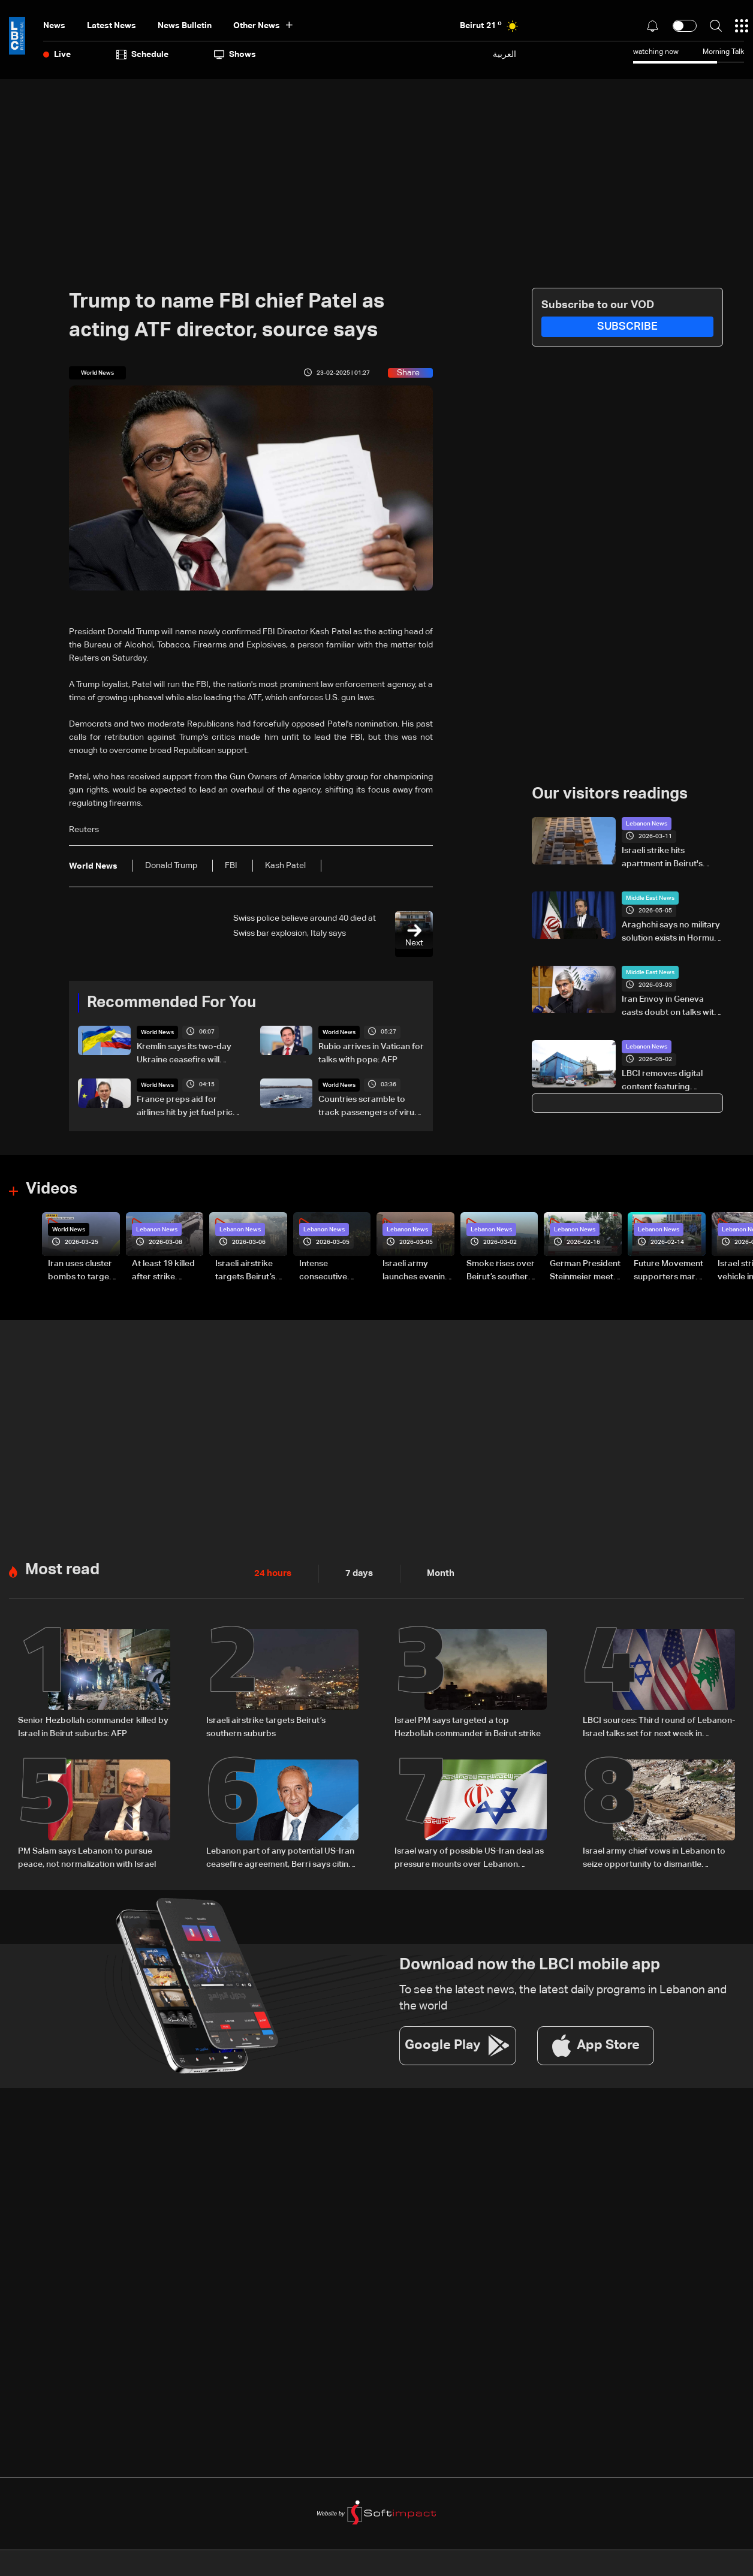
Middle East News (650, 898)
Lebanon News (646, 824)
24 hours (271, 1572)
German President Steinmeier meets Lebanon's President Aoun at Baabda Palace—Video (585, 1271)
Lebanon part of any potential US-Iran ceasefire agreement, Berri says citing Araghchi (280, 1857)
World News (157, 1032)
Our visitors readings (610, 794)
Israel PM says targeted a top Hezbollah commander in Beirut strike (467, 1725)
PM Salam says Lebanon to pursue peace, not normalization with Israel (87, 1855)
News (54, 26)
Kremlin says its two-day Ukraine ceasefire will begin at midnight (184, 1054)
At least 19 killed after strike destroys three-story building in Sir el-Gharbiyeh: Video (164, 1271)
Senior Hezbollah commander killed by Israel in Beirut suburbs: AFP (93, 1725)
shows (235, 54)
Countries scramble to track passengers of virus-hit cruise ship (369, 1107)
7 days (356, 1572)
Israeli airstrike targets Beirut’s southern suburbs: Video (251, 1271)
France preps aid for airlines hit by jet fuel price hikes (187, 1107)
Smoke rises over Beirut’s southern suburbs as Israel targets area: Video (500, 1271)
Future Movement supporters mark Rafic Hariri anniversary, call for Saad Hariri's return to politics (668, 1271)
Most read (62, 1569)
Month (435, 1572)
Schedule (142, 54)
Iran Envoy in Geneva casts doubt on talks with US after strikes (670, 1007)
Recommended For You (171, 1003)
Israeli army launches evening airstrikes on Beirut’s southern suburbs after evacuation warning (416, 1271)
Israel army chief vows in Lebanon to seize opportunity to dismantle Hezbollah (654, 1857)
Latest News (111, 26)
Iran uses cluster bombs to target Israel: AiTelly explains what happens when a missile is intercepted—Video (80, 1271)
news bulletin (185, 26)
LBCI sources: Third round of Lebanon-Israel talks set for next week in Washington (659, 1727)
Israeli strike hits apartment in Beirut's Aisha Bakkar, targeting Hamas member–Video (667, 858)
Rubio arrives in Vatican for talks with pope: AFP (371, 1053)
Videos (51, 1189)
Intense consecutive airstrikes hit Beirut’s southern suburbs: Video (332, 1271)
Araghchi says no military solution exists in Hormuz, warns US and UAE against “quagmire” (671, 933)
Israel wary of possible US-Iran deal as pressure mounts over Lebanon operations (469, 1857)
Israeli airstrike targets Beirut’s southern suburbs (266, 1725)
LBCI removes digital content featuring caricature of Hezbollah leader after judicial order (671, 1081)
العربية (504, 54)
